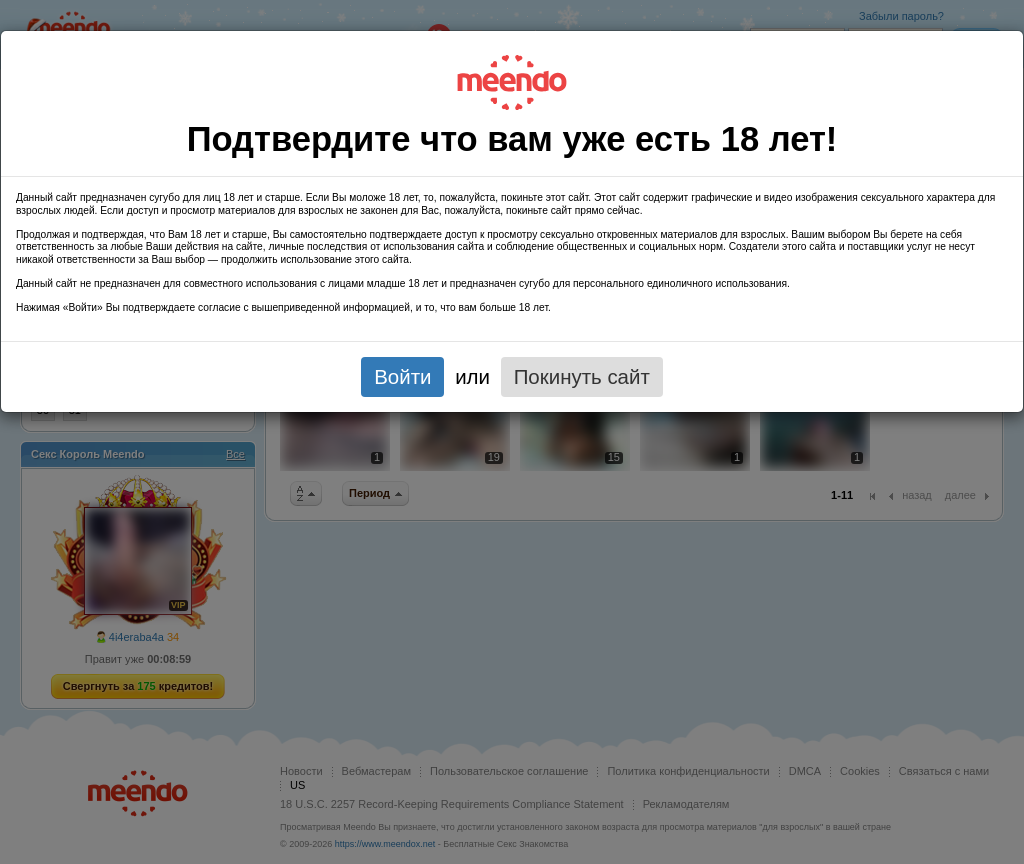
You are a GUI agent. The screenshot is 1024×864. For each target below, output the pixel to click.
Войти (402, 376)
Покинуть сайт (582, 376)
